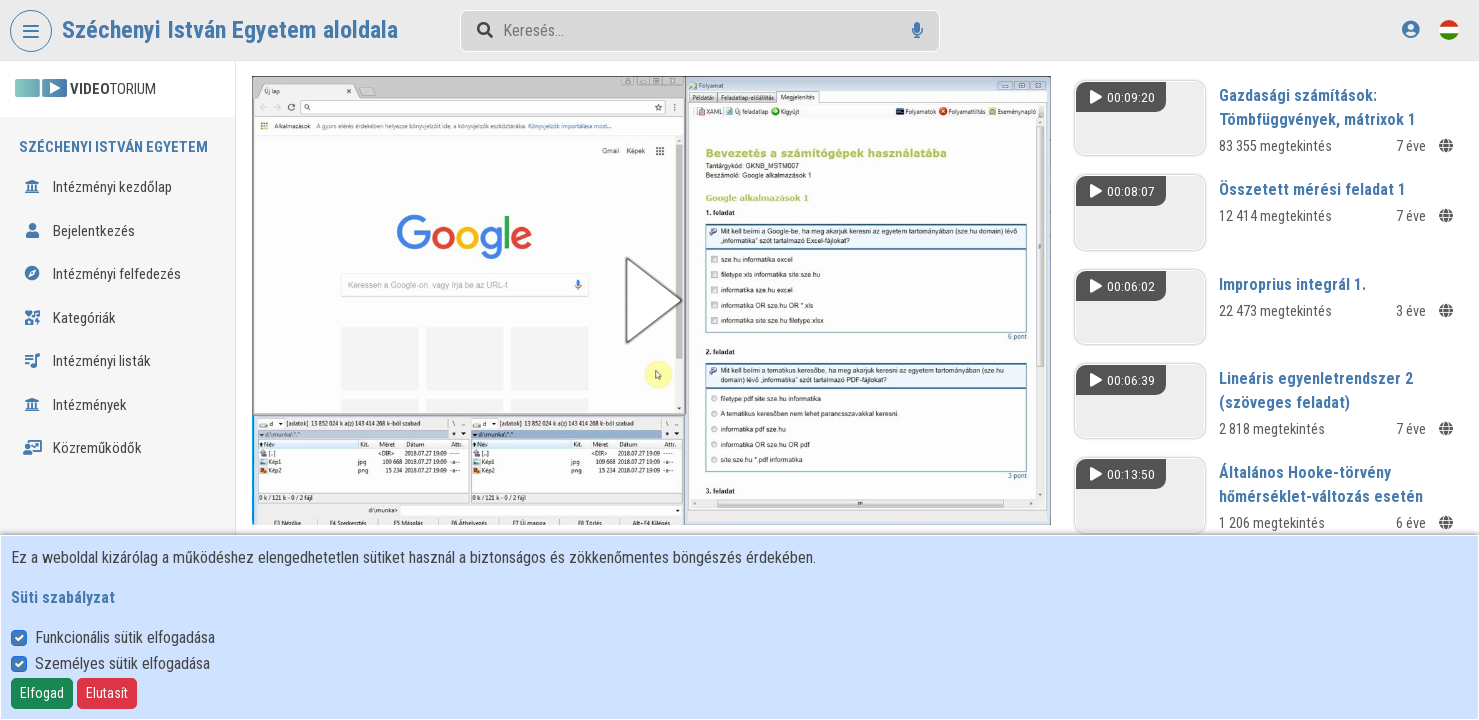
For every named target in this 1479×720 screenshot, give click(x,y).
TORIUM (85, 89)
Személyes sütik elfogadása (122, 663)
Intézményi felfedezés (102, 274)
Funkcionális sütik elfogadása (125, 637)
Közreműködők (82, 448)
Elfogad (42, 693)
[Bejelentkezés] (1410, 29)
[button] (651, 300)
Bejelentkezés (79, 231)
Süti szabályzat (63, 597)
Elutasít (107, 693)
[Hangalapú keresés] (917, 30)
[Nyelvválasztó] (1449, 29)
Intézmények (75, 405)
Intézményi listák (87, 361)
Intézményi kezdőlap (97, 187)
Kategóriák (69, 318)
